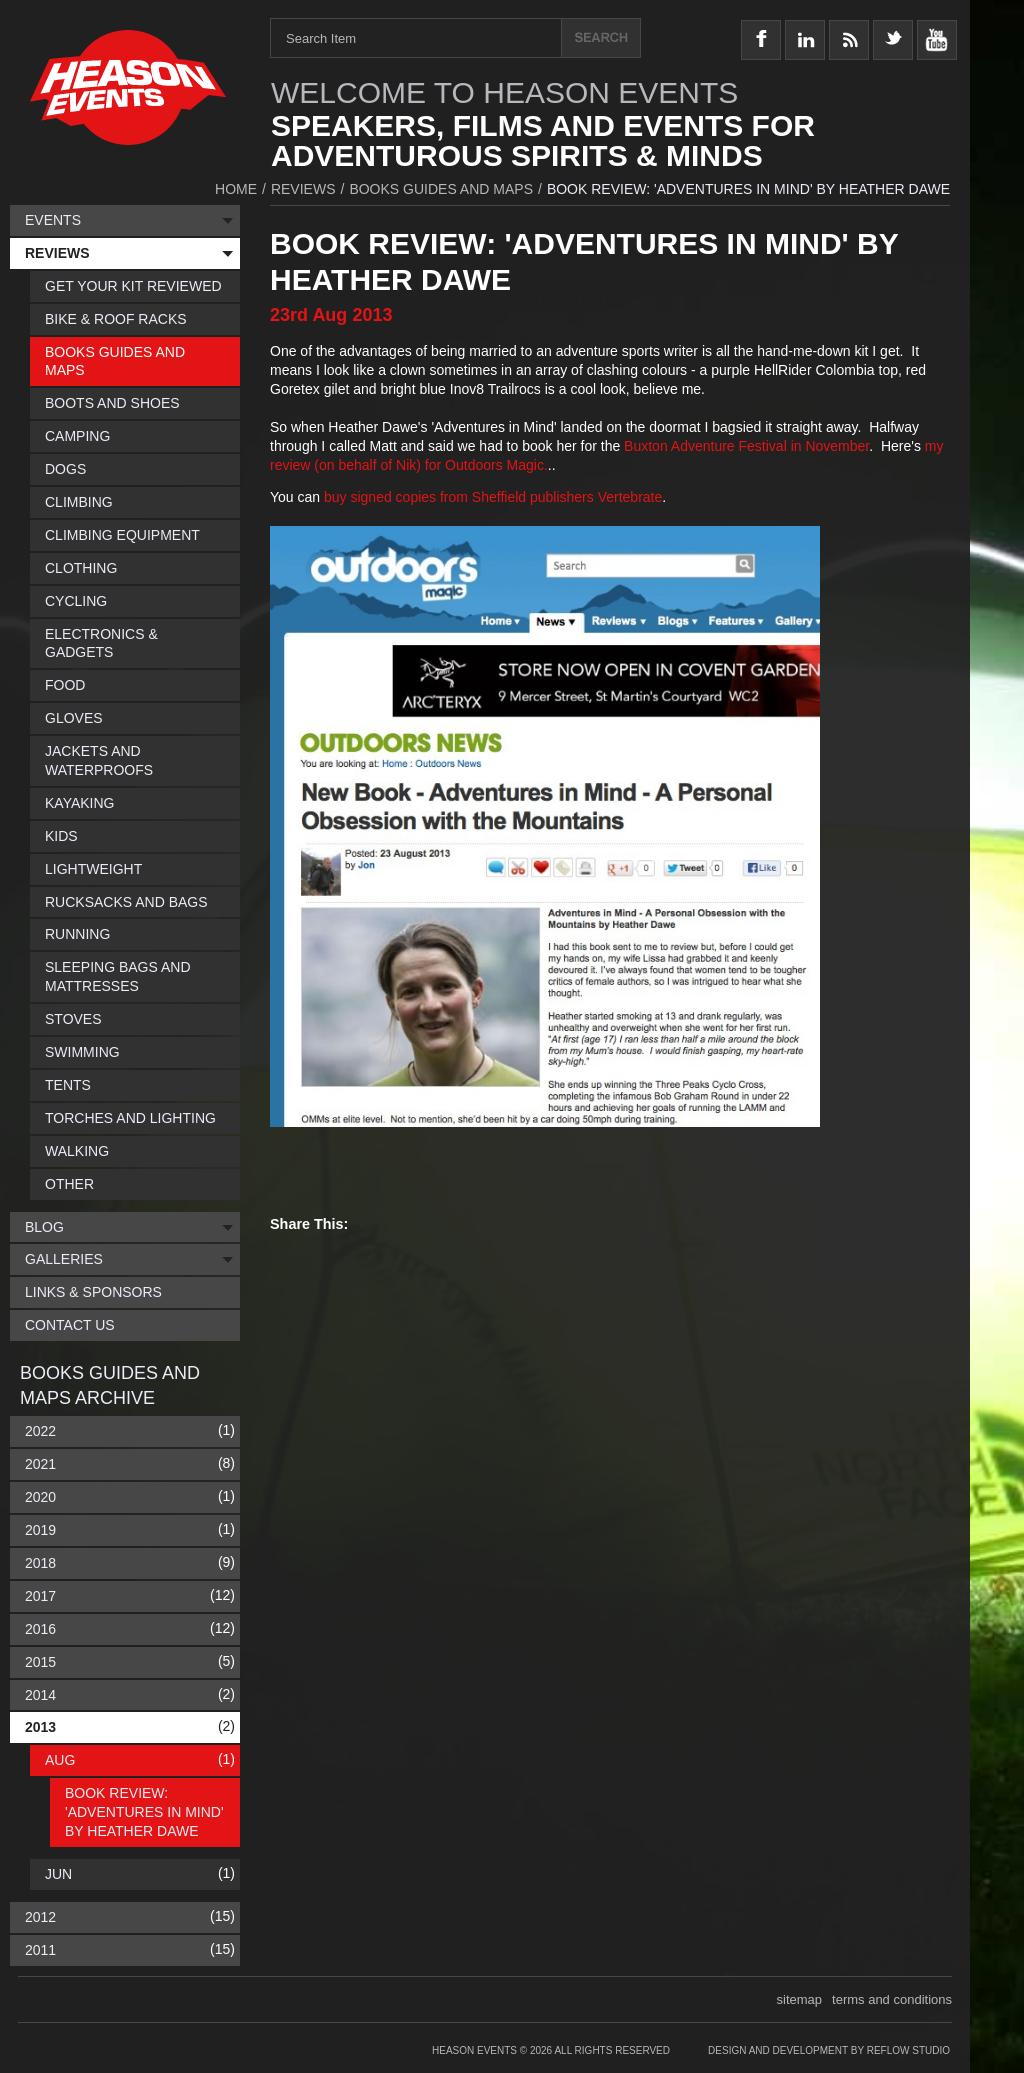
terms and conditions (892, 1999)
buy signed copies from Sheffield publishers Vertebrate (493, 497)
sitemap (800, 1999)
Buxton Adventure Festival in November (746, 446)
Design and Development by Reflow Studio (829, 2050)
